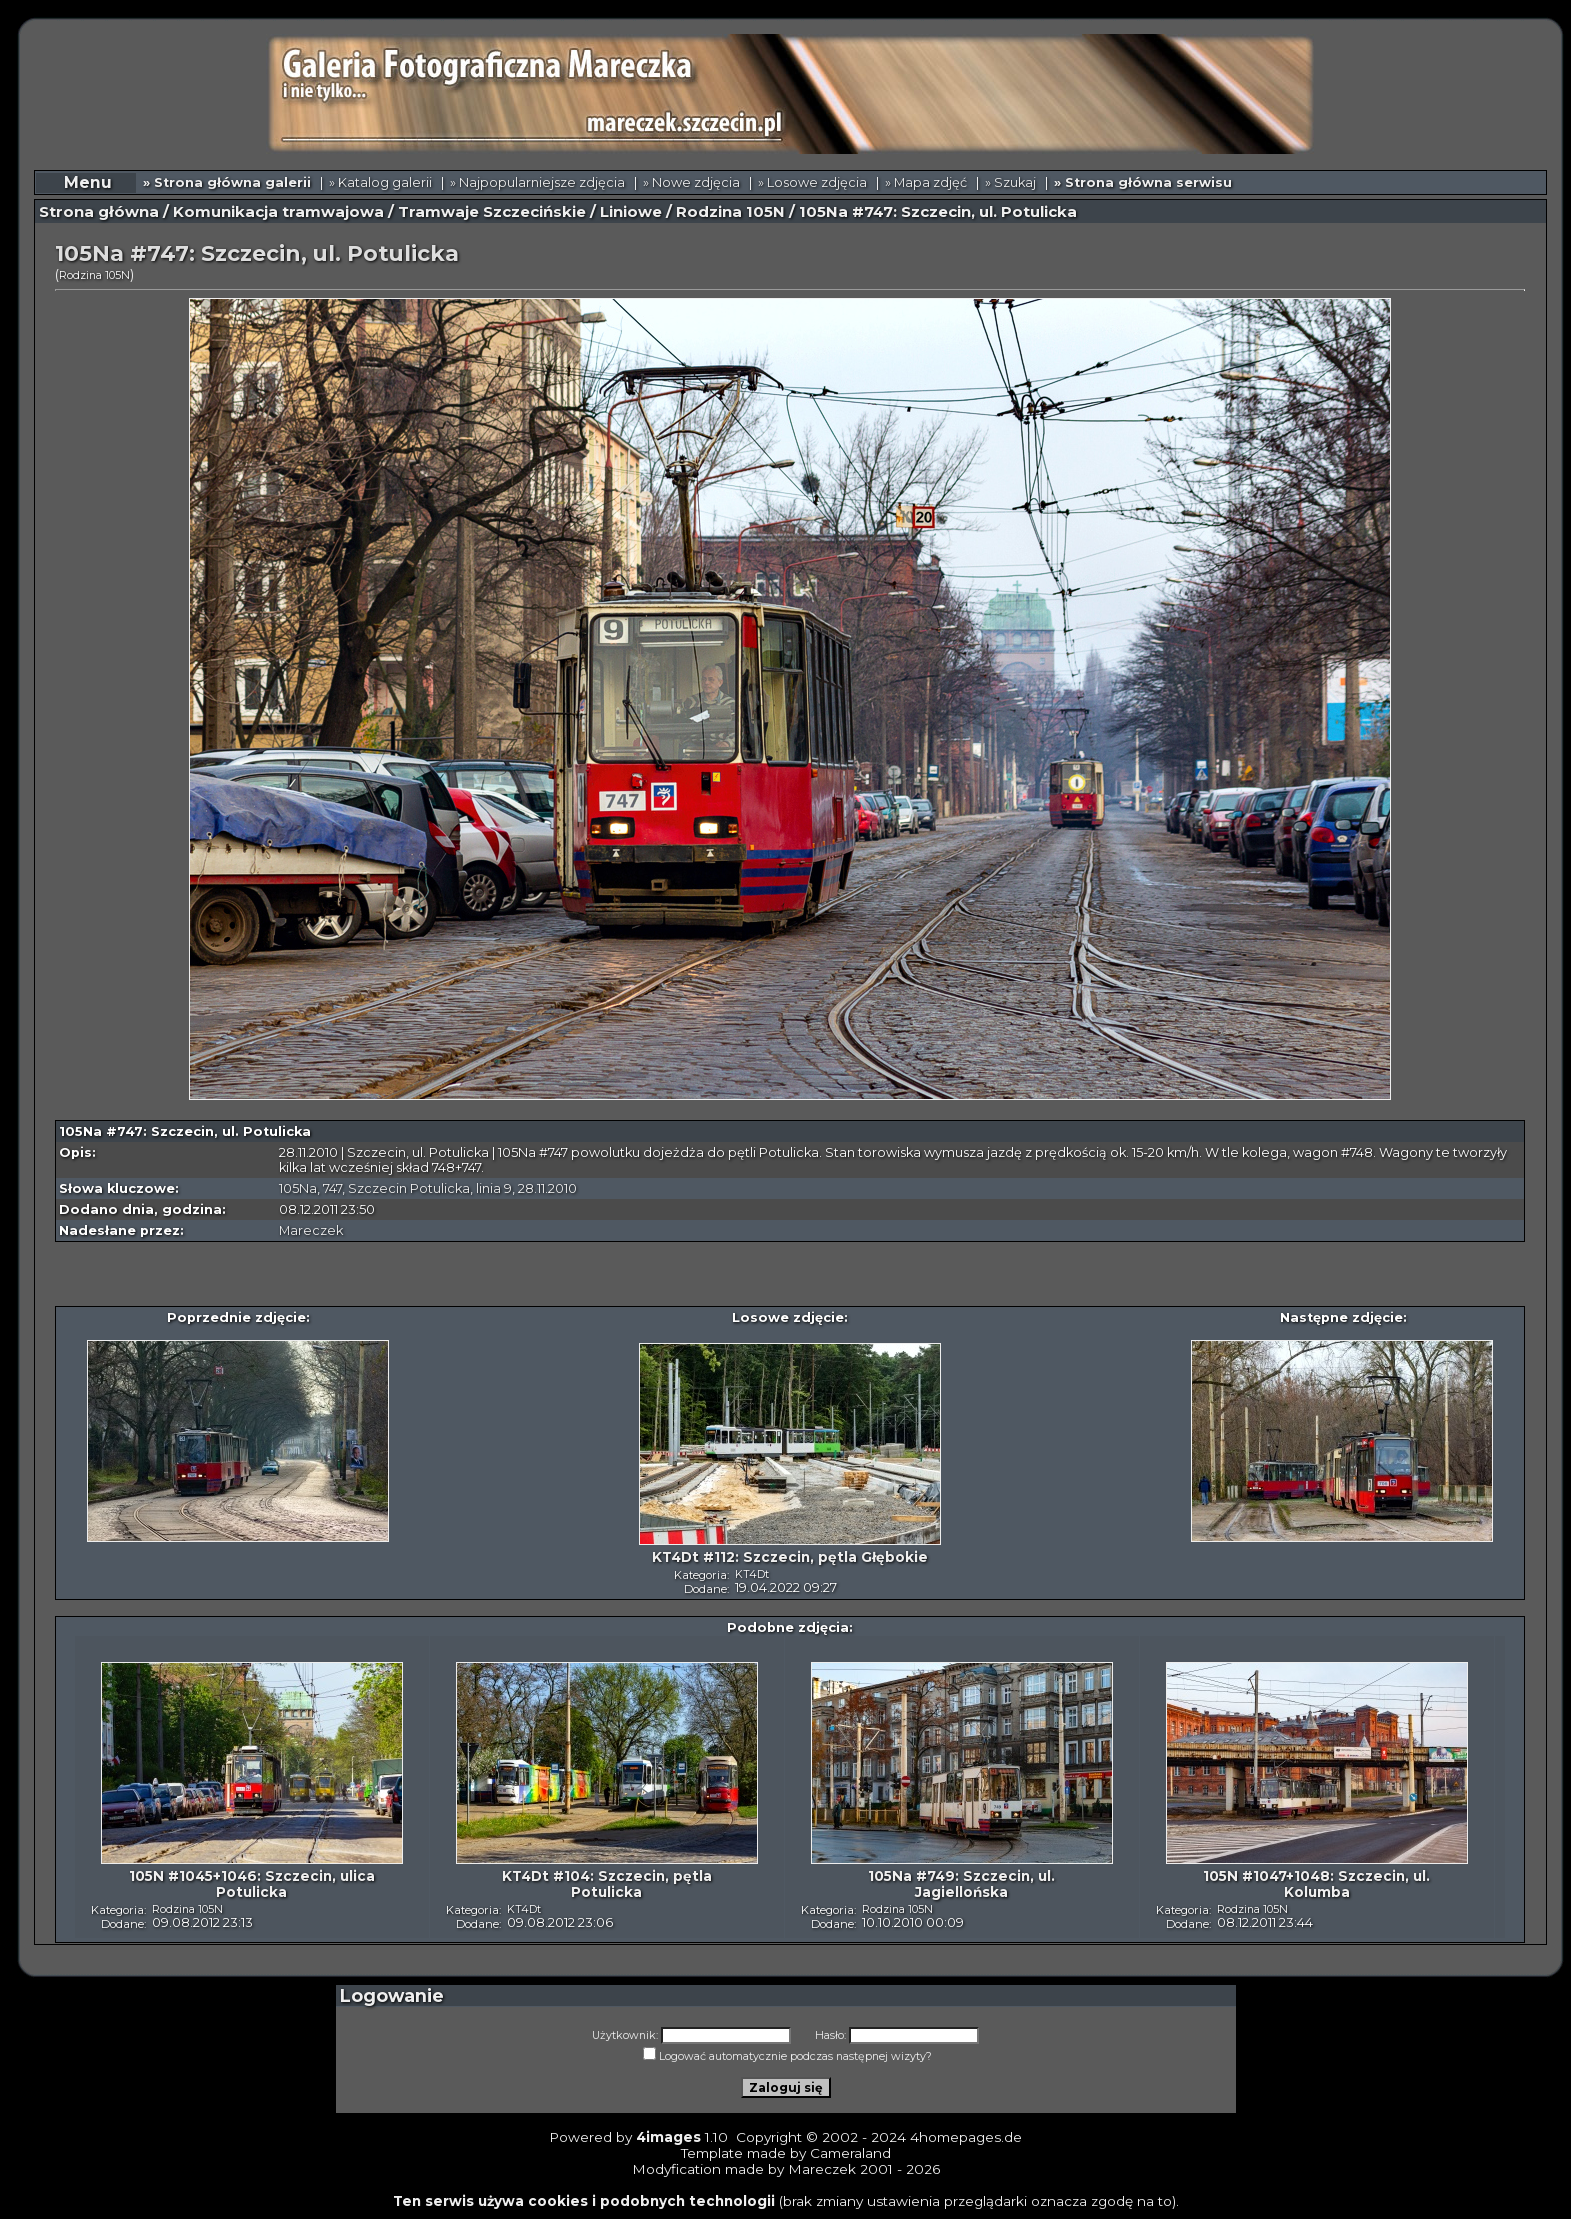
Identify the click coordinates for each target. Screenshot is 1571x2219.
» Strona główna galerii (227, 182)
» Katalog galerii (380, 182)
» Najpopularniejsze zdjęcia (537, 182)
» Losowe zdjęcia (812, 182)
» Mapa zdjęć (926, 182)
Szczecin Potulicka (409, 1188)
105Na (298, 1188)
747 (332, 1188)
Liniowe (631, 212)
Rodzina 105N (730, 212)
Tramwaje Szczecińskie (492, 212)
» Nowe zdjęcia (691, 182)
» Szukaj (1010, 182)
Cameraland (850, 2153)
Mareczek (311, 1230)
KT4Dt (752, 1574)
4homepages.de (966, 2137)
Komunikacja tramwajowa (278, 212)
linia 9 (494, 1188)
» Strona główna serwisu (1143, 182)
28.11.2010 (547, 1188)
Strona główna (99, 212)
